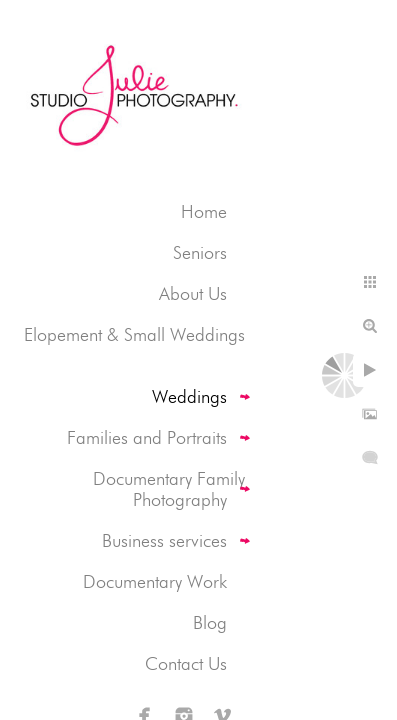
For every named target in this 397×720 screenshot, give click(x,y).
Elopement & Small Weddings (134, 334)
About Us (193, 293)
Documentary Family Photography (169, 489)
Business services (164, 540)
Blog (210, 622)
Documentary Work (155, 581)
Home (204, 211)
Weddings (189, 396)
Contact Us (186, 663)
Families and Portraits (147, 437)
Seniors (200, 252)
